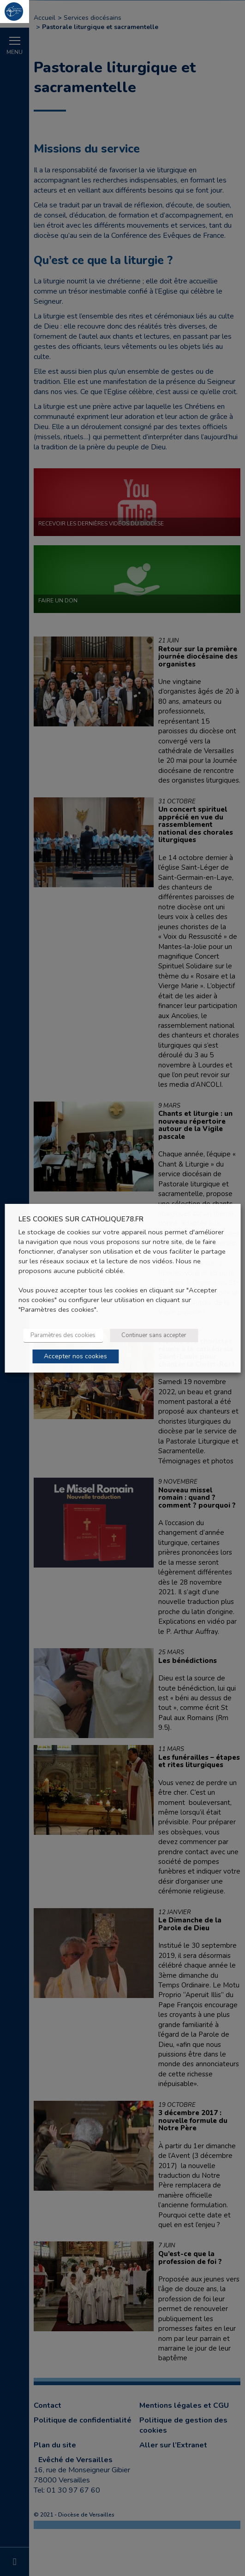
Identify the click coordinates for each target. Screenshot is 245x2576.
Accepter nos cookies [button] (76, 1356)
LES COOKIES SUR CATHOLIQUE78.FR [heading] (82, 1219)
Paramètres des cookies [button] (64, 1335)
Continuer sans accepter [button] (155, 1335)
